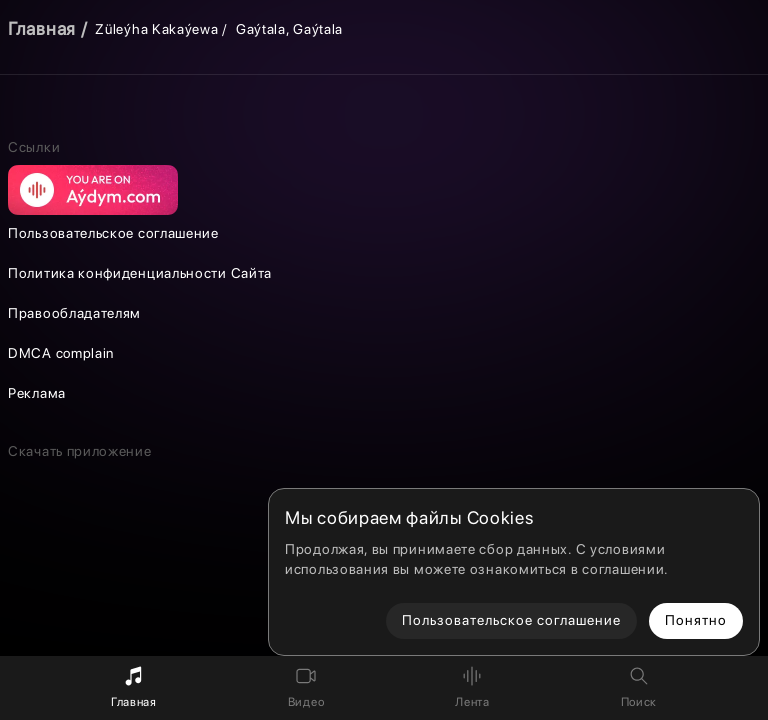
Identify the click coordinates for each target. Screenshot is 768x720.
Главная (42, 28)
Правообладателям (74, 313)
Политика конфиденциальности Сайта (140, 273)
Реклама (37, 393)
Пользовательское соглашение (113, 233)
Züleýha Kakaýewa (156, 29)
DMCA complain (61, 353)
